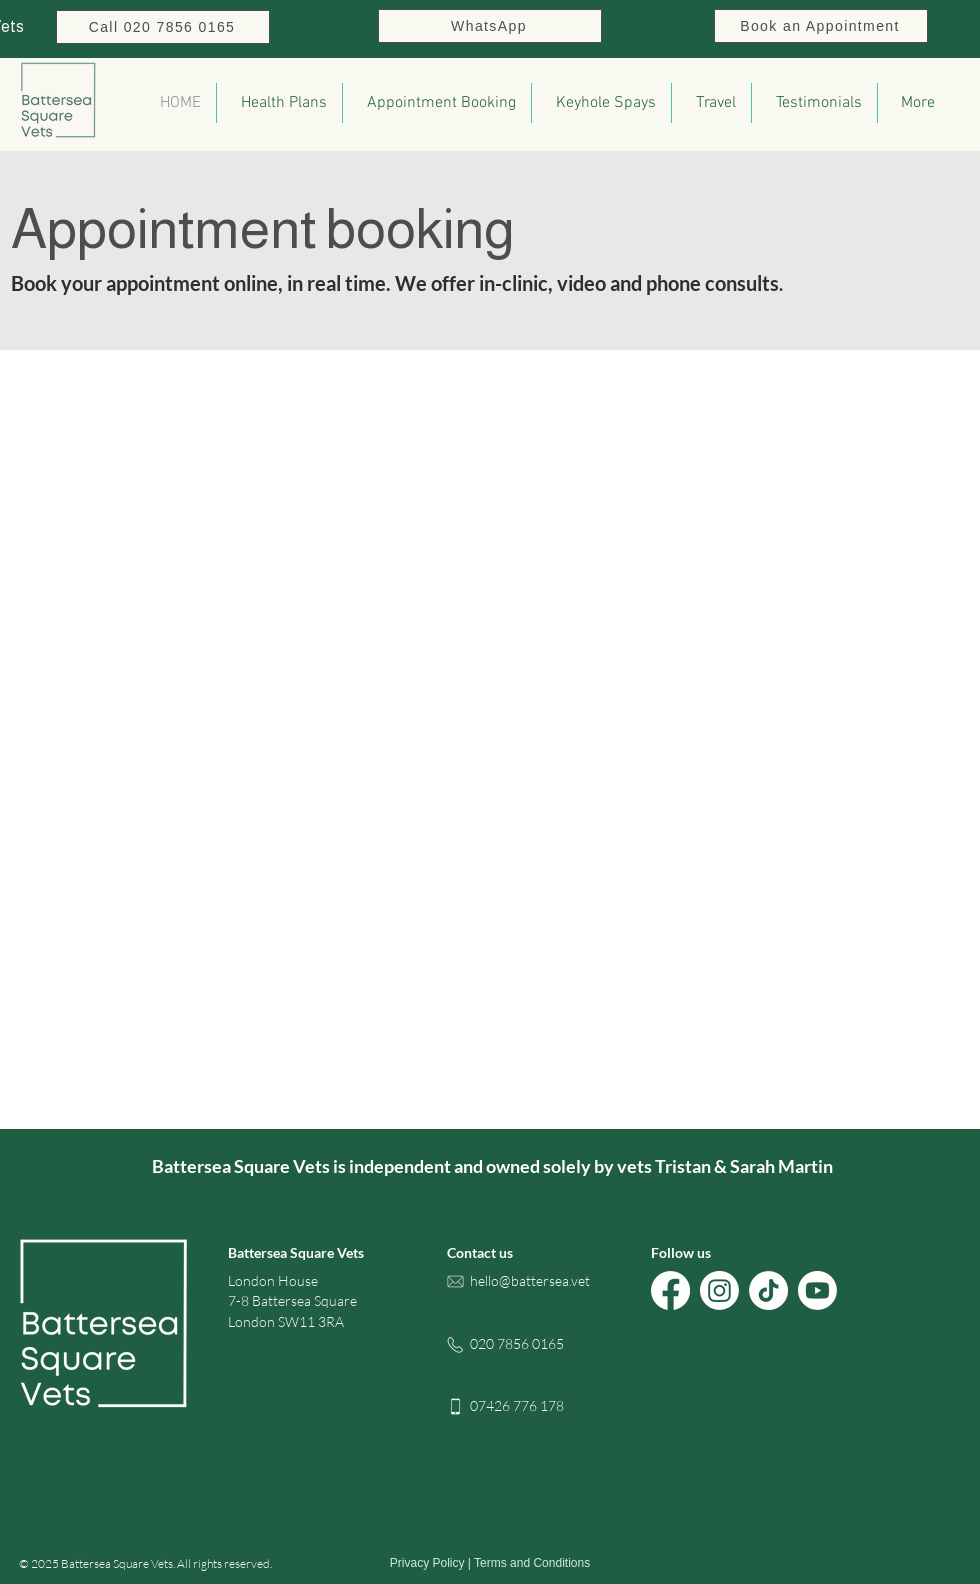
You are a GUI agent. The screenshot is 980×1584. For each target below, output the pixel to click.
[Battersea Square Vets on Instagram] (719, 1290)
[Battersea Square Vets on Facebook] (670, 1290)
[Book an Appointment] (821, 26)
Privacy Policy (427, 1563)
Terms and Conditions (532, 1563)
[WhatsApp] (490, 26)
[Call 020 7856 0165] (163, 27)
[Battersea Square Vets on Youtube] (817, 1290)
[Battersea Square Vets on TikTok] (768, 1290)
